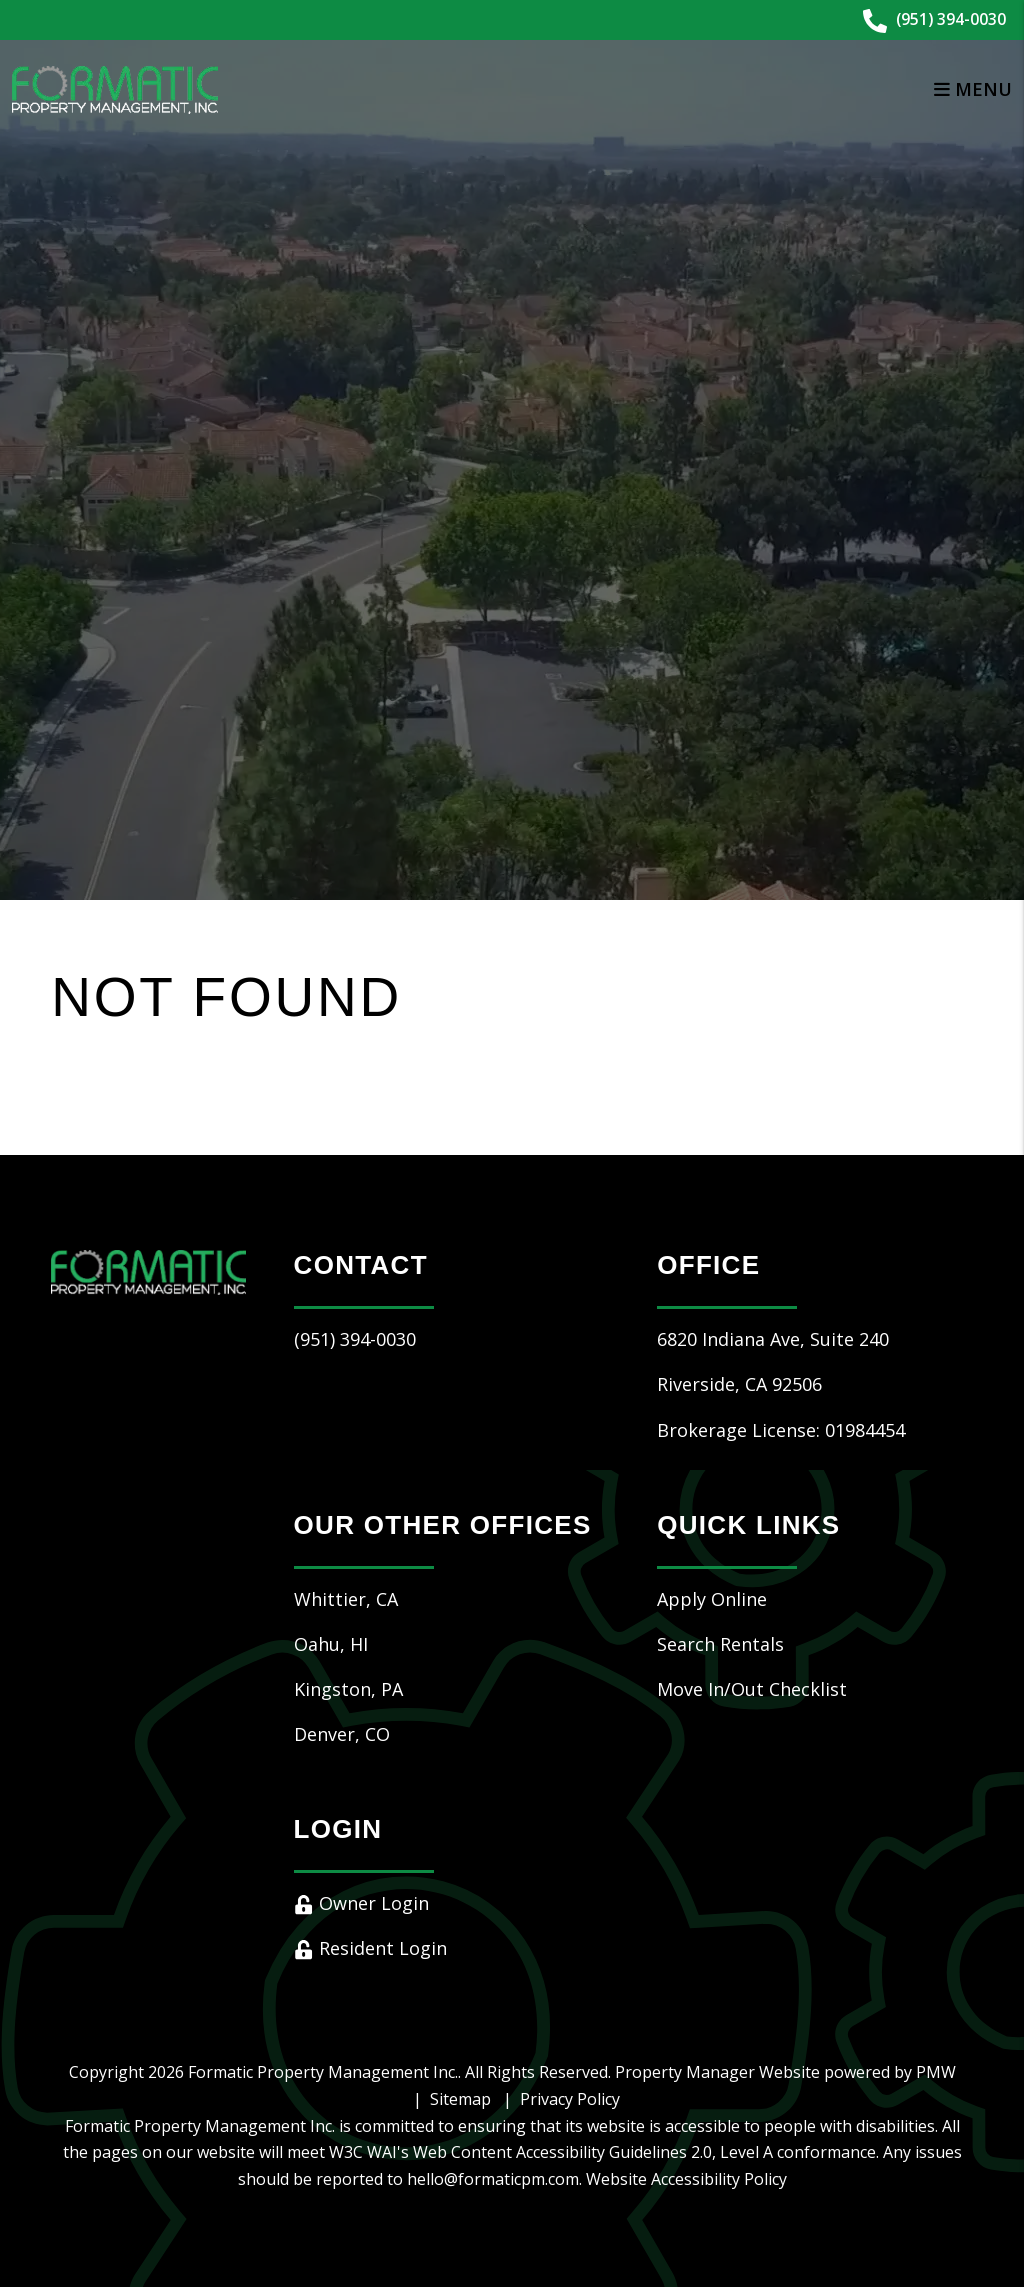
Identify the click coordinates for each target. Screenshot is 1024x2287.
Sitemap (460, 2099)
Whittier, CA (346, 1599)
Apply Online (712, 1599)
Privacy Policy (570, 2099)
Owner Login (361, 1903)
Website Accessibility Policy (686, 2179)
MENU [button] (973, 89)
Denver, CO (342, 1734)
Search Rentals (720, 1644)
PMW (936, 2072)
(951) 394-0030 (951, 19)
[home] (115, 88)
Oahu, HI (331, 1644)
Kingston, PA (348, 1689)
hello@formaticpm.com (493, 2179)
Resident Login (370, 1948)
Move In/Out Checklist (752, 1689)
